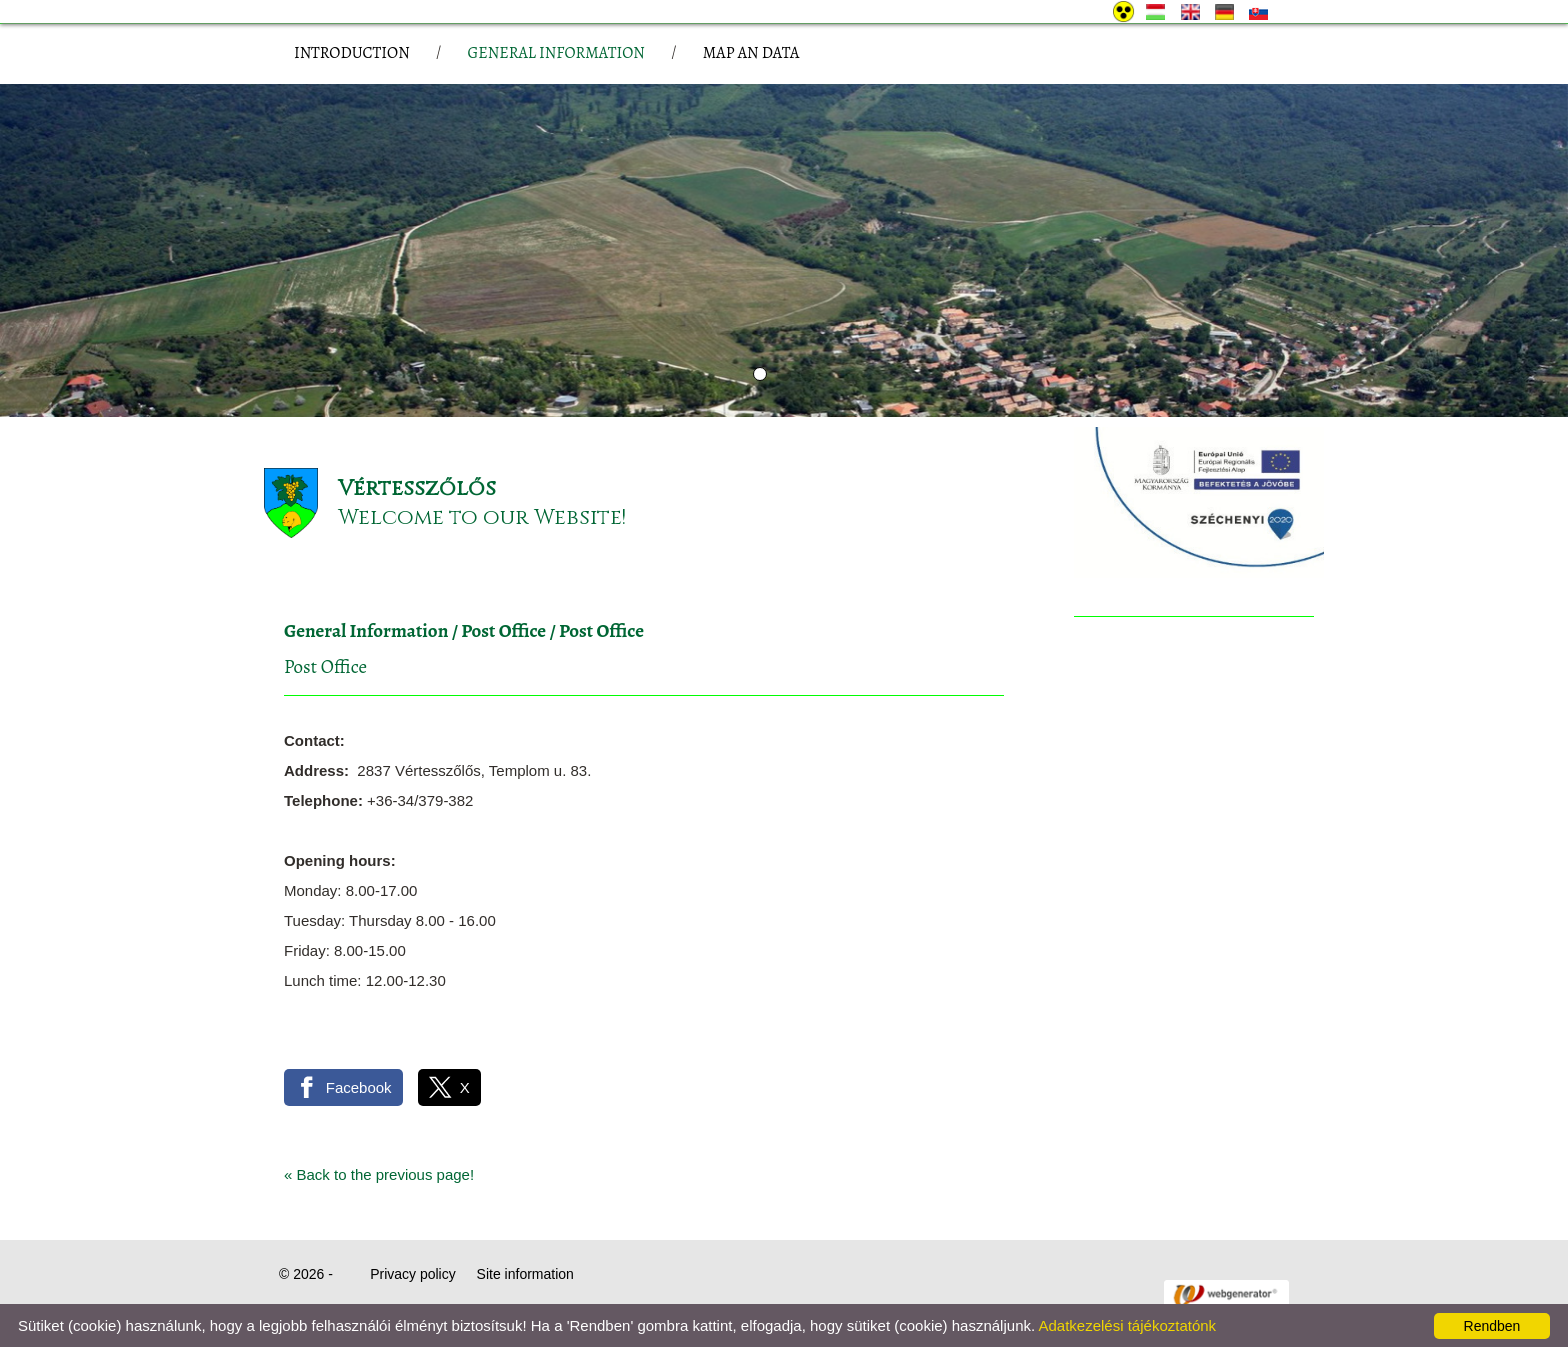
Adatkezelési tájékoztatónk (1127, 1325)
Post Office (503, 631)
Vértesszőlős (417, 488)
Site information (525, 1274)
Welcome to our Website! (482, 517)
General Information (366, 631)
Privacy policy (413, 1274)
